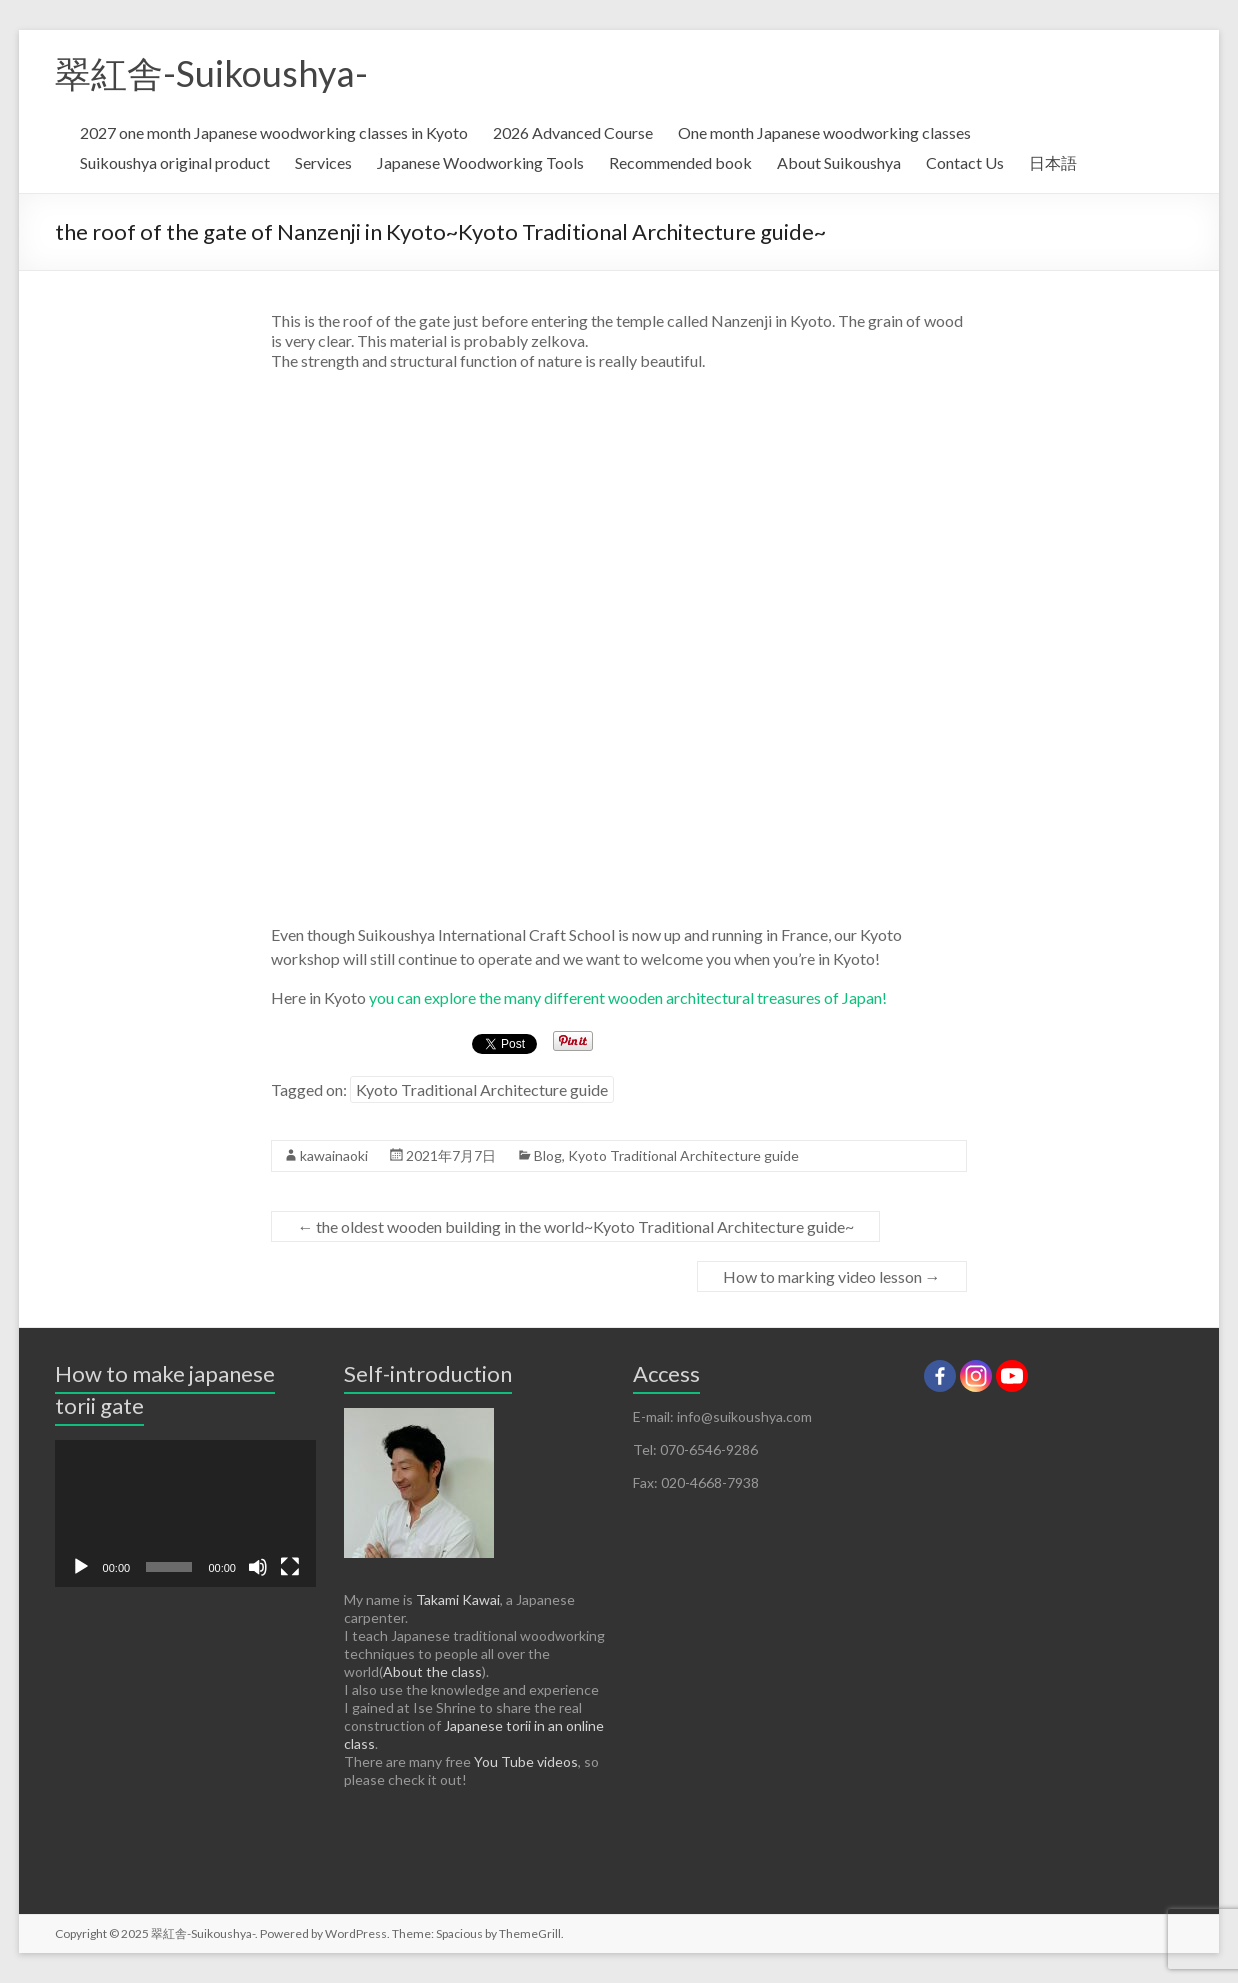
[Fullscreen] (290, 1567)
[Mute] (258, 1567)
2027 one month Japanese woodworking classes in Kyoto (274, 132)
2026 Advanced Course (573, 132)
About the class (432, 1671)
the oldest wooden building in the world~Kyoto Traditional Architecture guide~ (575, 1226)
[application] (185, 1513)
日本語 (1053, 162)
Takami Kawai (458, 1599)
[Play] (81, 1567)
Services (323, 162)
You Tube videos (526, 1761)
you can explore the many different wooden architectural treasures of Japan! (626, 997)
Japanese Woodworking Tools (480, 162)
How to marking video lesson (832, 1276)
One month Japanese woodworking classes (824, 132)
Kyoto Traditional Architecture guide (482, 1089)
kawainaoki (334, 1155)
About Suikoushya (839, 162)
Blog (548, 1155)
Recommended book (680, 162)
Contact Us (965, 162)
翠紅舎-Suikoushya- (211, 73)
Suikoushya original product (175, 162)
